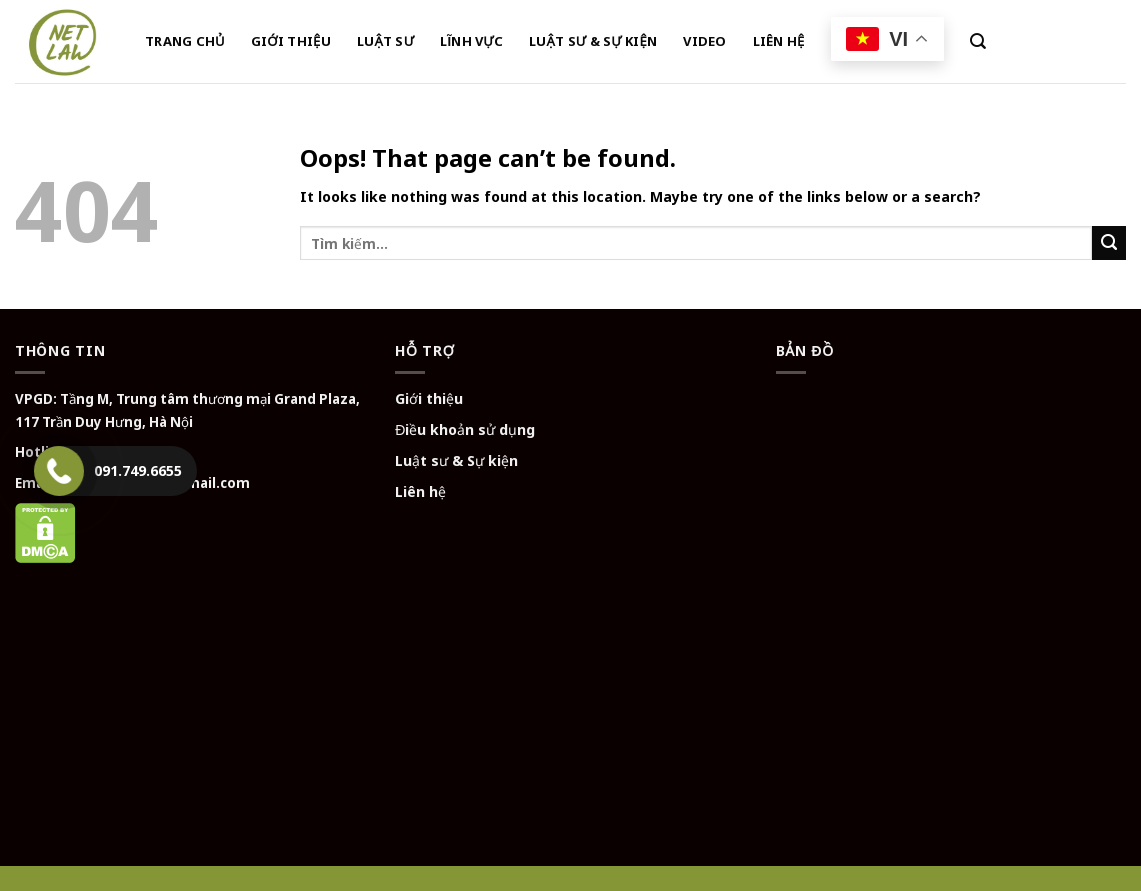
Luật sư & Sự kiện (456, 460)
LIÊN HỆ (779, 41)
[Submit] (1109, 243)
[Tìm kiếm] (978, 41)
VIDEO (704, 41)
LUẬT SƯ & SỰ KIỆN (593, 41)
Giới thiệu (429, 398)
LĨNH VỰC (471, 41)
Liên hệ (420, 491)
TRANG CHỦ (185, 41)
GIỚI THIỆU (291, 41)
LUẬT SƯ (385, 41)
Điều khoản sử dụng (465, 429)
